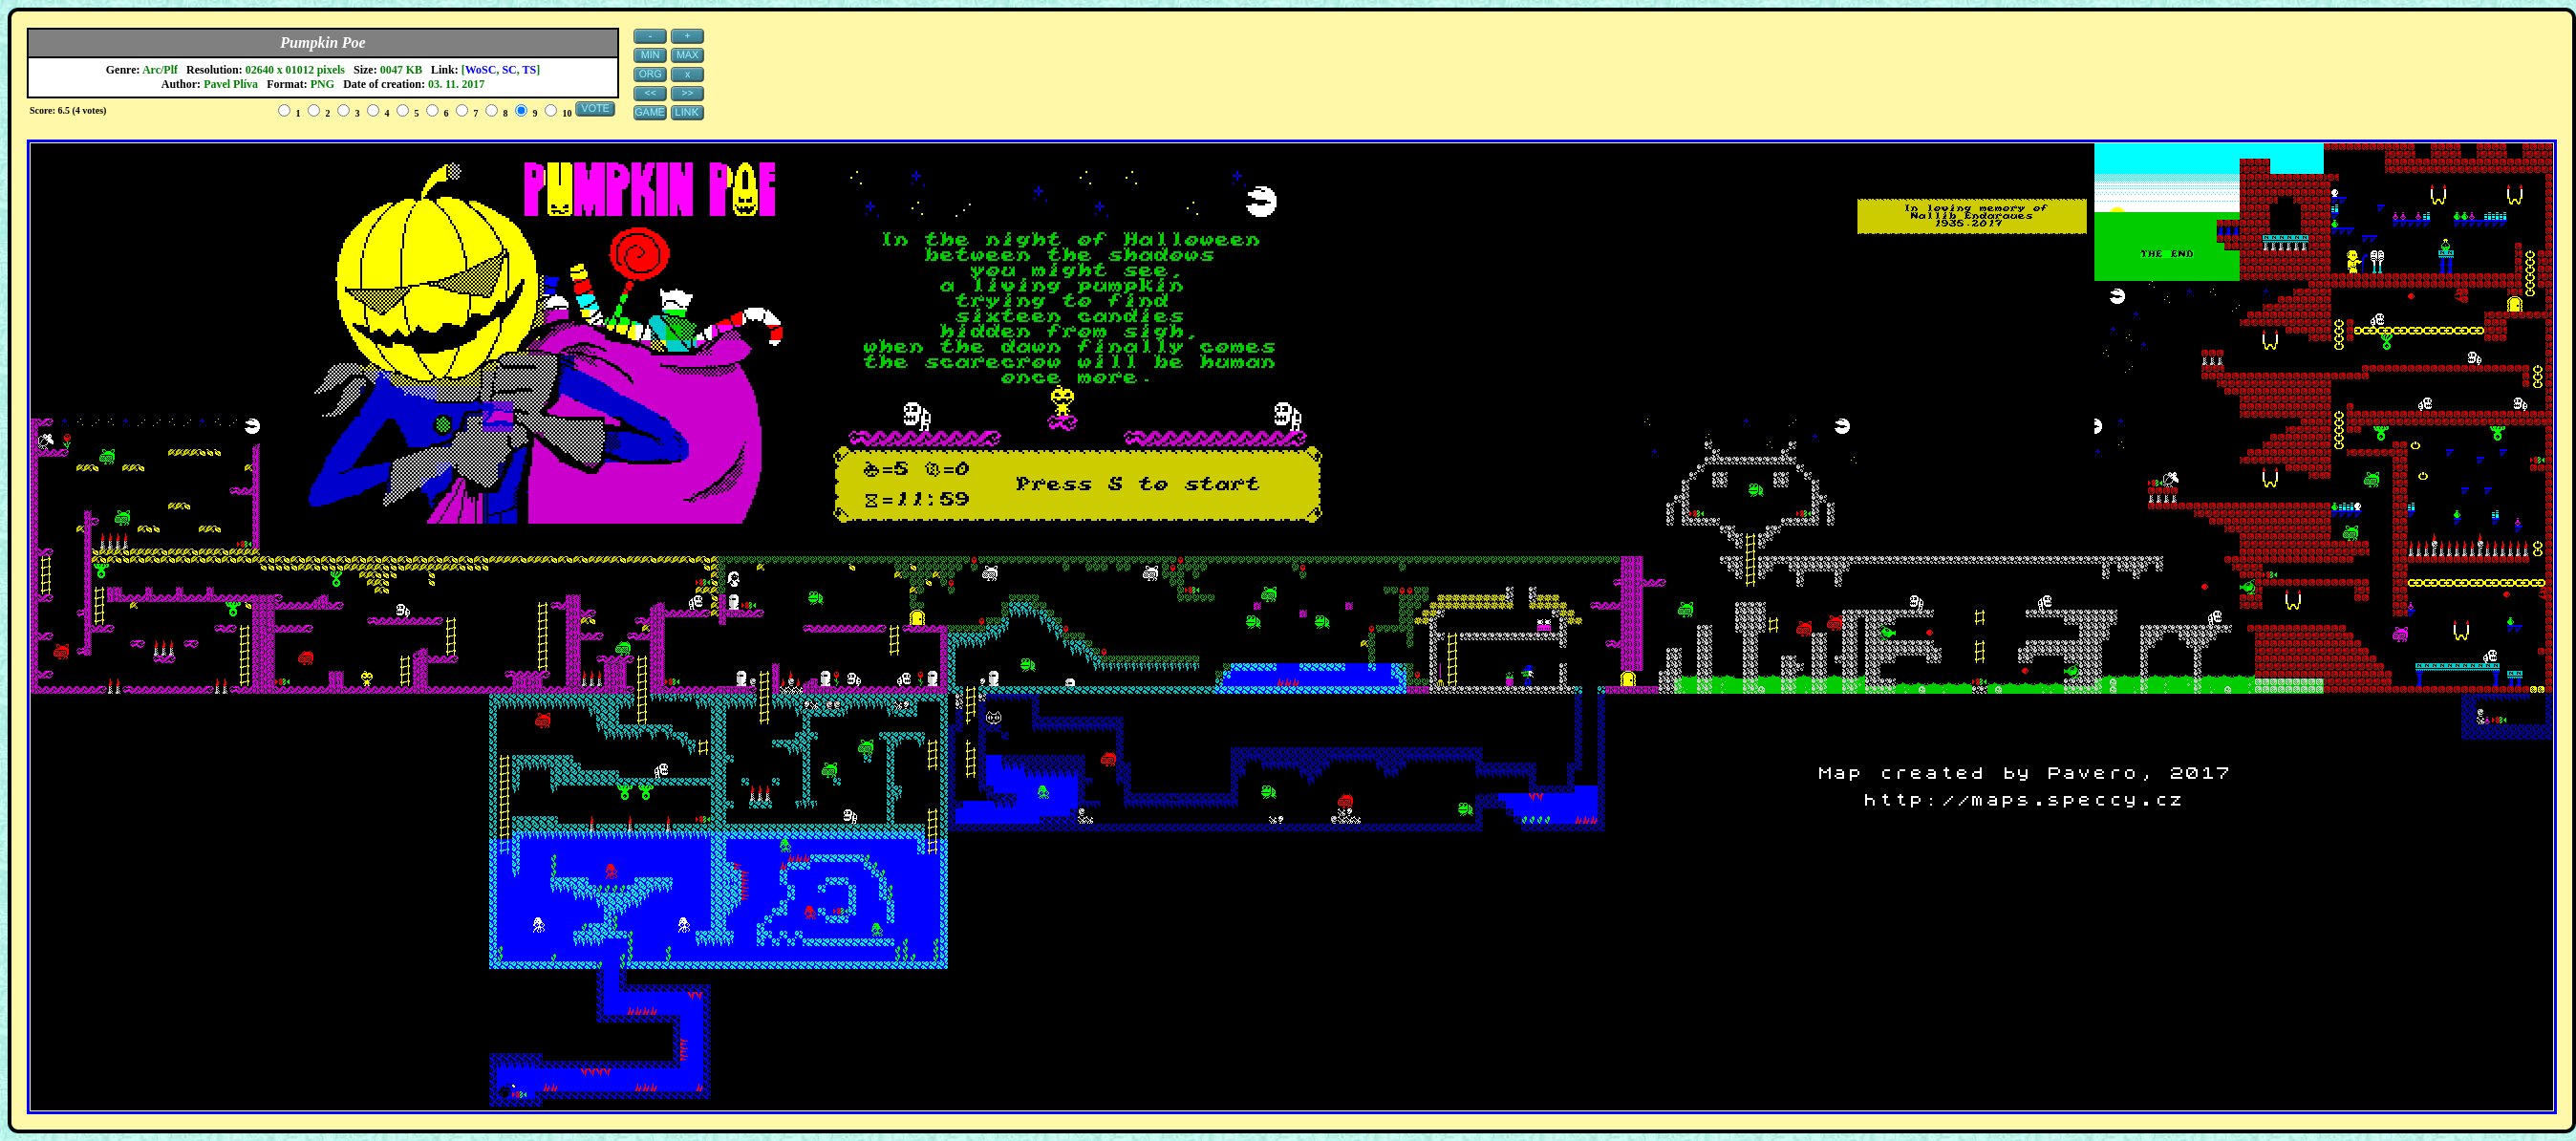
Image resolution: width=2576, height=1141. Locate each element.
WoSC (481, 69)
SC (509, 69)
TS (530, 69)
